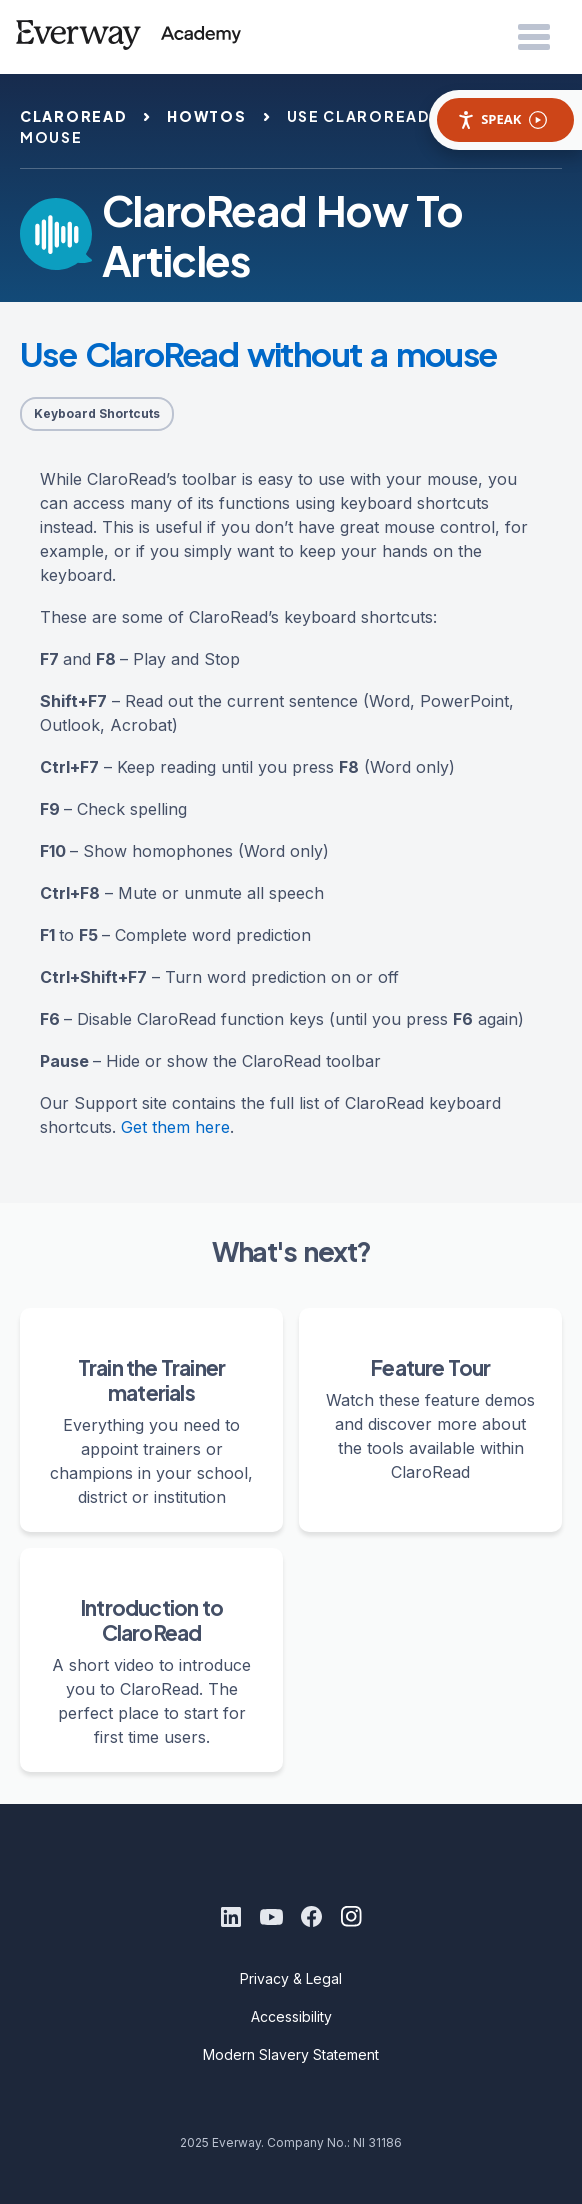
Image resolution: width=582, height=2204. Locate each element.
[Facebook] (311, 1917)
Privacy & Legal (291, 1978)
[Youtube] (271, 1917)
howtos (206, 116)
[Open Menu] (534, 38)
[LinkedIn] (231, 1917)
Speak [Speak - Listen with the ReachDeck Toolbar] (502, 119)
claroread (73, 116)
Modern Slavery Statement (291, 2054)
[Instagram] (351, 1917)
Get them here (175, 1127)
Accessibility (291, 2016)
